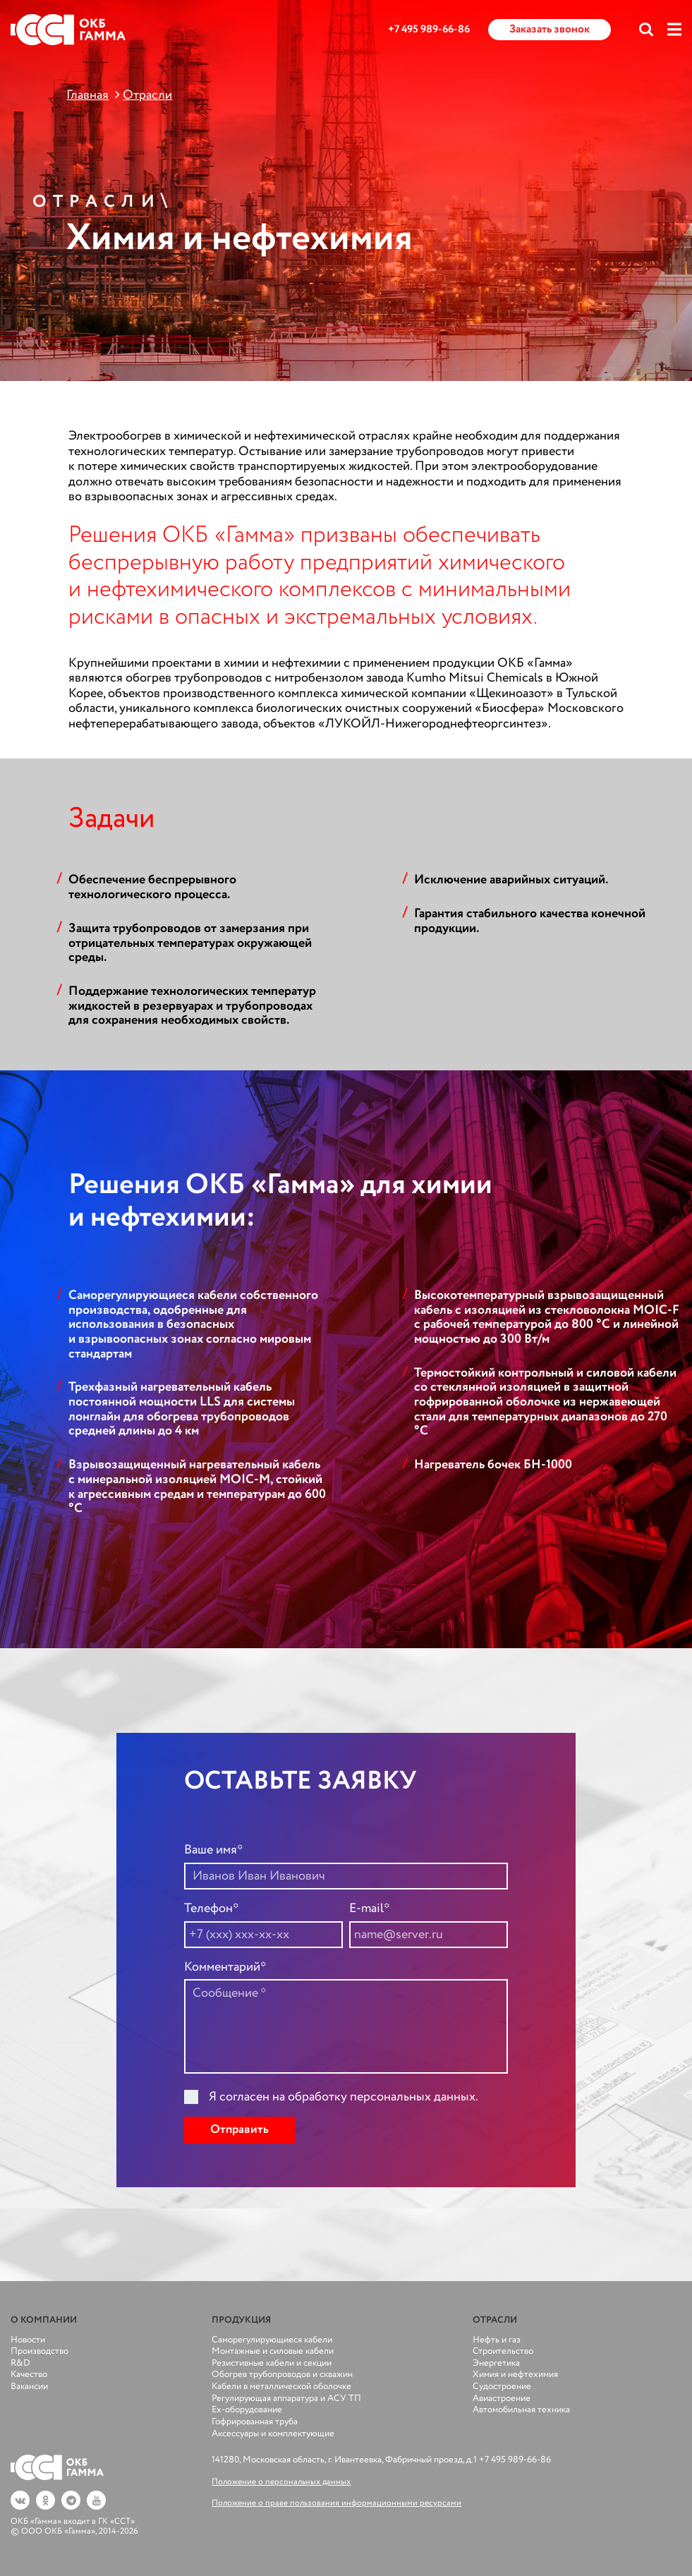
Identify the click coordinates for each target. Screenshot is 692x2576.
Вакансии (29, 2386)
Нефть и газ (497, 2340)
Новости (28, 2340)
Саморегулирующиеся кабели (272, 2340)
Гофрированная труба (255, 2422)
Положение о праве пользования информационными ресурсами (336, 2503)
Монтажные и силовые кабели (273, 2351)
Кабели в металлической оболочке (281, 2386)
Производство (39, 2351)
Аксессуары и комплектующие (273, 2434)
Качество (29, 2374)
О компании (44, 2320)
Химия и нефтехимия (515, 2374)
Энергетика (496, 2363)
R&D (20, 2363)
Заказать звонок (549, 29)
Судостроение (502, 2386)
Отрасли (147, 95)
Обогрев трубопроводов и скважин (282, 2374)
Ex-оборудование (247, 2410)
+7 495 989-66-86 (429, 30)
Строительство (503, 2351)
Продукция (241, 2320)
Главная (87, 95)
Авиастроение (501, 2398)
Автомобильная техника (521, 2410)
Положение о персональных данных (281, 2482)
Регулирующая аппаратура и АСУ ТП (286, 2398)
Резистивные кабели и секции (272, 2363)
